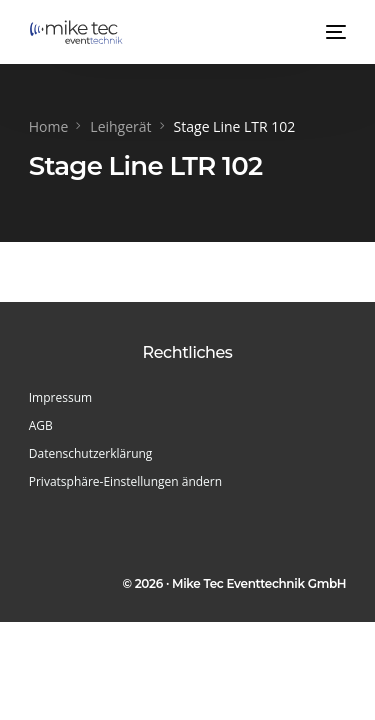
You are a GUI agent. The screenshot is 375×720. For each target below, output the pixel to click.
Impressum (60, 397)
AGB (41, 425)
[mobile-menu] (334, 32)
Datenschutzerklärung (91, 453)
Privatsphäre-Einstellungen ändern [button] (125, 481)
